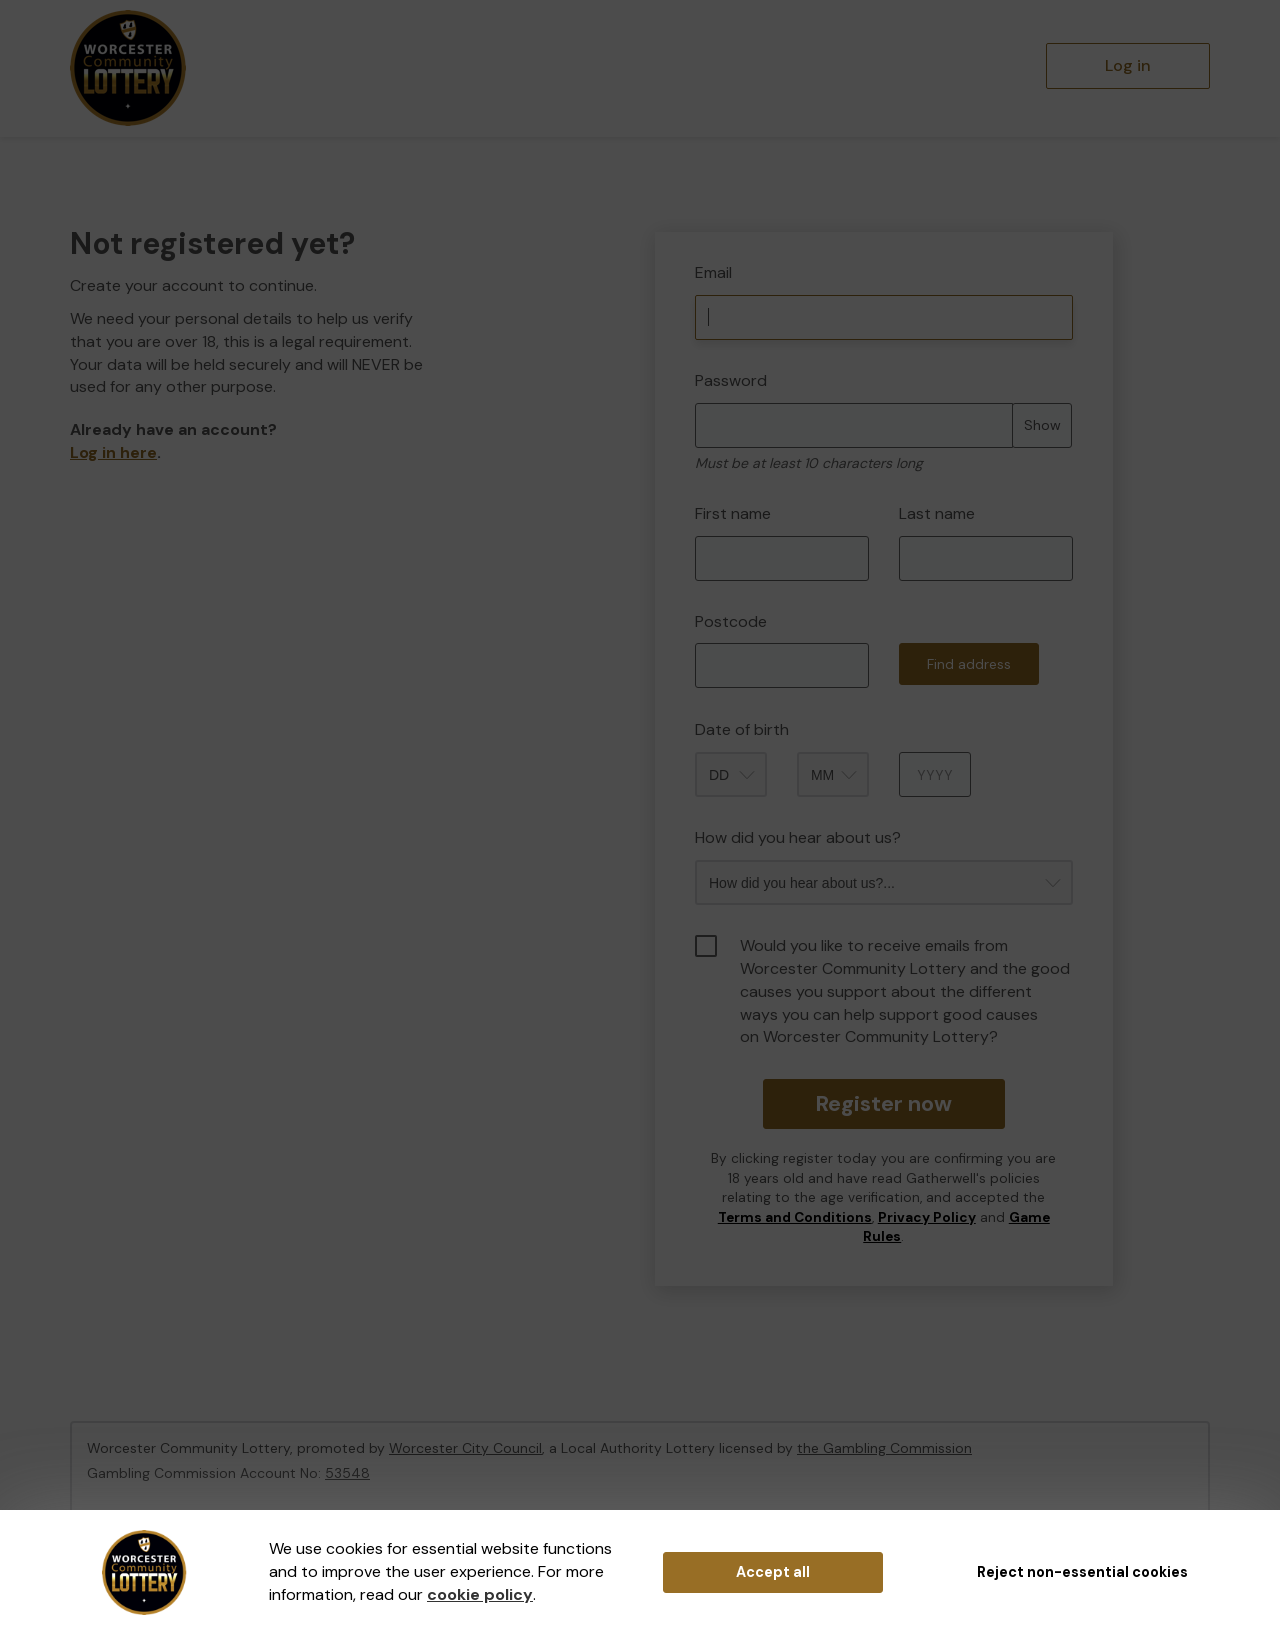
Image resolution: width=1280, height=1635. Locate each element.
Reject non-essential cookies (1082, 1572)
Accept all (773, 1572)
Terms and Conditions (795, 1217)
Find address (969, 664)
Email (713, 272)
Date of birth (742, 729)
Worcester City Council (465, 1448)
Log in (1128, 65)
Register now (883, 1103)
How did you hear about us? (798, 837)
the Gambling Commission (884, 1448)
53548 (347, 1473)
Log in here (113, 452)
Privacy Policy (927, 1217)
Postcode (731, 621)
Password (731, 380)
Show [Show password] (1042, 425)
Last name (937, 513)
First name (733, 513)
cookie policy (480, 1594)
